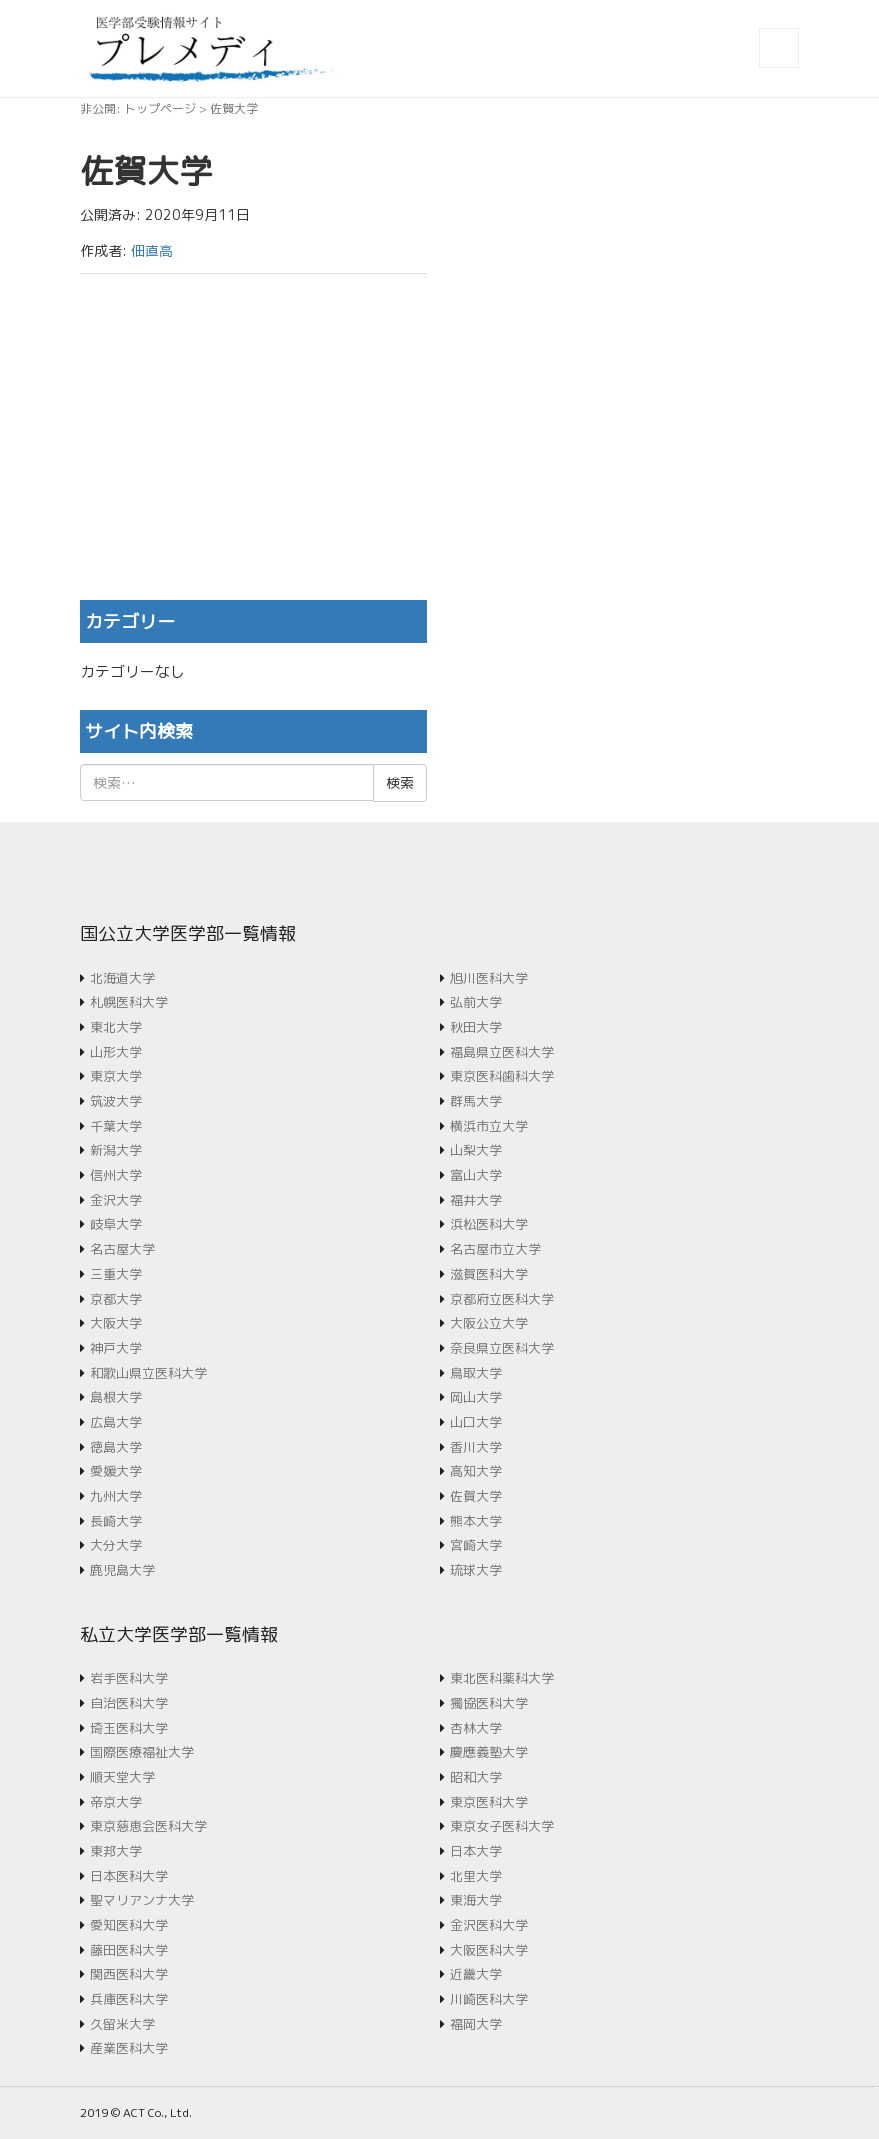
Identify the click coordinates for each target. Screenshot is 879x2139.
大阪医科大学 (489, 1950)
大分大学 (116, 1545)
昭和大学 (476, 1777)
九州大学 (116, 1496)
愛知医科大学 (129, 1925)
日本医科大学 (129, 1876)
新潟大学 (116, 1150)
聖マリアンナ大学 (142, 1900)
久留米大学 (122, 2024)
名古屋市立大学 (495, 1249)
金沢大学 (116, 1200)
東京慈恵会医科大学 (148, 1826)
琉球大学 (476, 1570)
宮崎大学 (476, 1545)
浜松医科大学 (489, 1224)
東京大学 (116, 1076)
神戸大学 (116, 1348)
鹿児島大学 (122, 1570)
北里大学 (476, 1876)
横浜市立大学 (489, 1126)
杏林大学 (476, 1728)
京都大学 (116, 1299)
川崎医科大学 (489, 1999)
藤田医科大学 (129, 1950)
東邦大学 (116, 1851)
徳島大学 (116, 1447)
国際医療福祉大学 (142, 1752)
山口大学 (476, 1422)
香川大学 (476, 1447)
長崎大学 (116, 1521)
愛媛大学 (116, 1471)
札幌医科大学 (129, 1002)
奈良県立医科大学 (502, 1348)
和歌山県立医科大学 (148, 1373)
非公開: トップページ (138, 108)
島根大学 (116, 1397)
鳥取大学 (476, 1373)
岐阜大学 (116, 1224)
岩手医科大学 (129, 1678)
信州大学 (116, 1175)
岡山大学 (476, 1397)
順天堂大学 (122, 1777)
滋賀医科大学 (489, 1274)
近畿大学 (476, 1974)
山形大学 (116, 1052)
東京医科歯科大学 (502, 1076)
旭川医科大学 (489, 978)
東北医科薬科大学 (502, 1678)
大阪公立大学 (489, 1323)
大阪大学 (116, 1323)
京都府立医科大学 (502, 1299)
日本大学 (476, 1851)
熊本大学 (476, 1521)
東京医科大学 (489, 1802)
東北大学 (116, 1027)
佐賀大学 (476, 1496)
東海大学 (476, 1900)
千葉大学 (116, 1126)
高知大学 (476, 1471)
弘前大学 (476, 1002)
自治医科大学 (129, 1703)
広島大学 (116, 1422)
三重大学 (116, 1274)
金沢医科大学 (489, 1925)
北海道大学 (122, 978)
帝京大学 (116, 1802)
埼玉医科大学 (129, 1728)
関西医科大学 (129, 1974)
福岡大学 (476, 2024)
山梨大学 (476, 1150)
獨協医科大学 (489, 1703)
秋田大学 (476, 1027)
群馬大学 (476, 1101)
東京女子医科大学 (502, 1826)
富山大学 (476, 1175)
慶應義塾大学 (489, 1752)
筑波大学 (116, 1101)
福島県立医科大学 (502, 1052)
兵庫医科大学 (129, 1999)
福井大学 (476, 1200)
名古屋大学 (122, 1249)
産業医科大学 (129, 2048)
